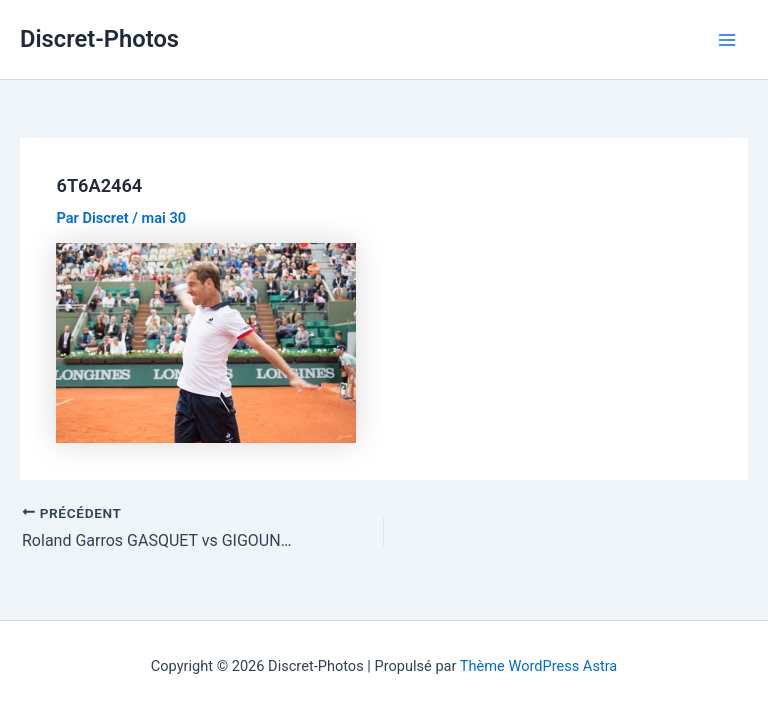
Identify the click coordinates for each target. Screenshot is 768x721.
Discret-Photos (99, 39)
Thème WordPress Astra (538, 666)
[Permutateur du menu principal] (727, 40)
